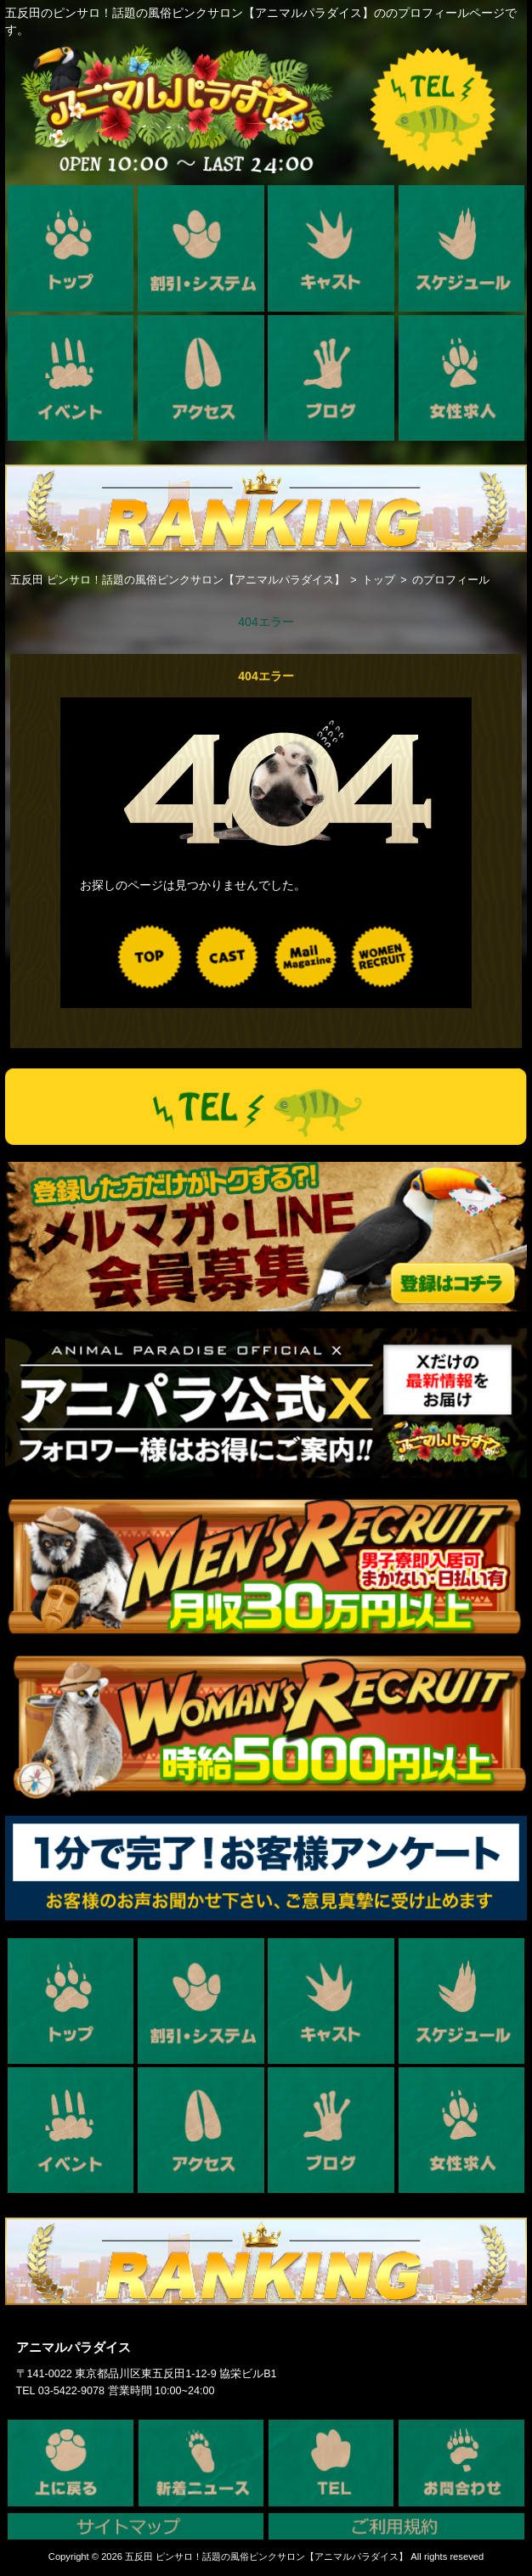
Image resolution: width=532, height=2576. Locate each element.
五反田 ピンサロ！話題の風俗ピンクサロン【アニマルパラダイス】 (177, 580)
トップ (378, 580)
